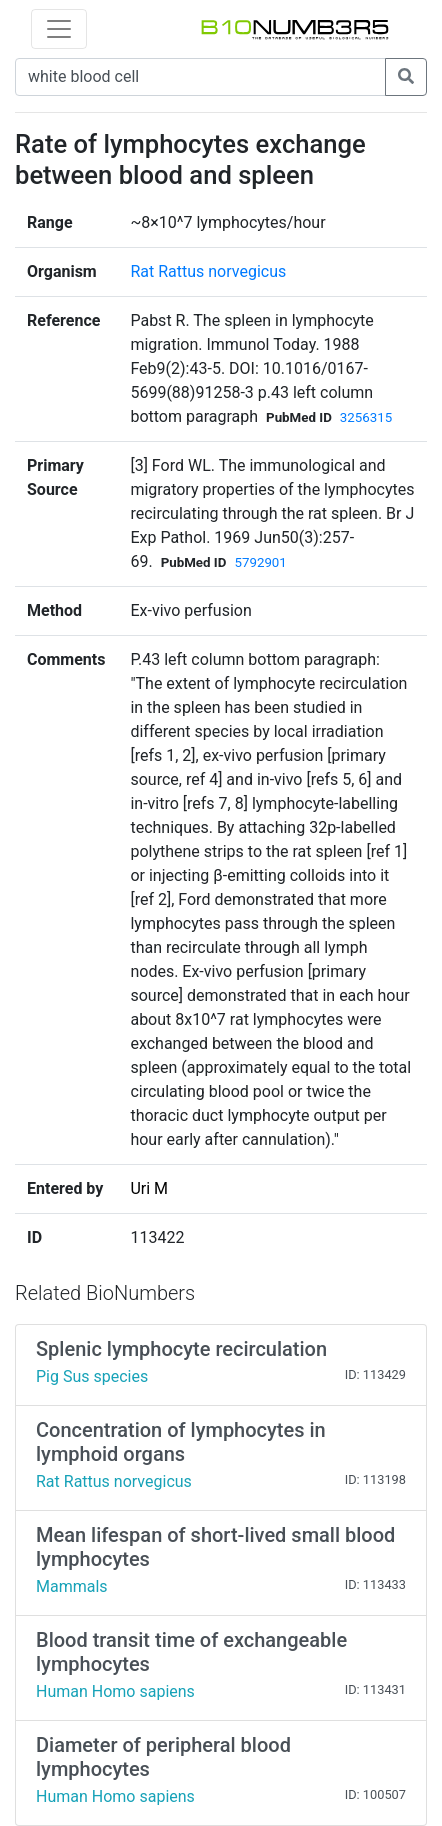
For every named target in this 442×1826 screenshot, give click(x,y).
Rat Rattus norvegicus (208, 271)
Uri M (149, 1188)
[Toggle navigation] (59, 29)
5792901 (260, 562)
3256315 (366, 417)
